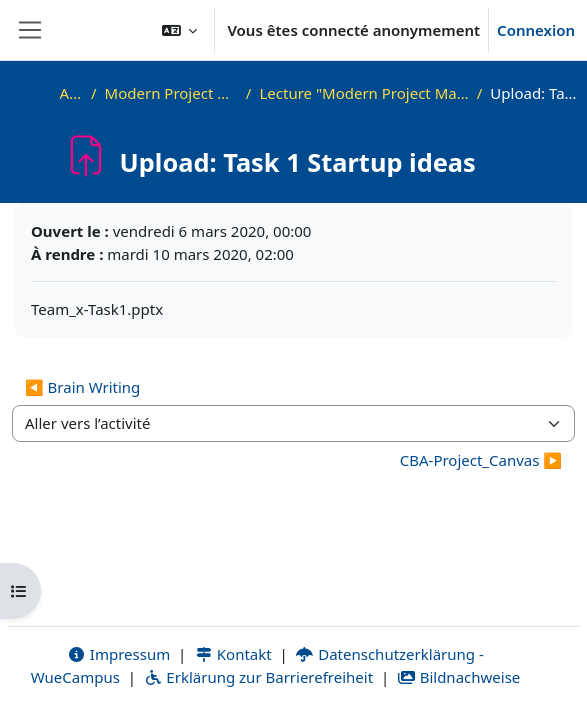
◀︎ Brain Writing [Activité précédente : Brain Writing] (82, 387)
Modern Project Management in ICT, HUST (171, 93)
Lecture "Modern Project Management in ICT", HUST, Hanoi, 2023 (363, 93)
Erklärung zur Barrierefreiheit (258, 677)
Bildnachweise (458, 677)
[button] (180, 30)
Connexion (536, 30)
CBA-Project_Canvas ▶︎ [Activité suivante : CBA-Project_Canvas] (481, 460)
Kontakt (233, 654)
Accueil (71, 93)
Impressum (118, 654)
